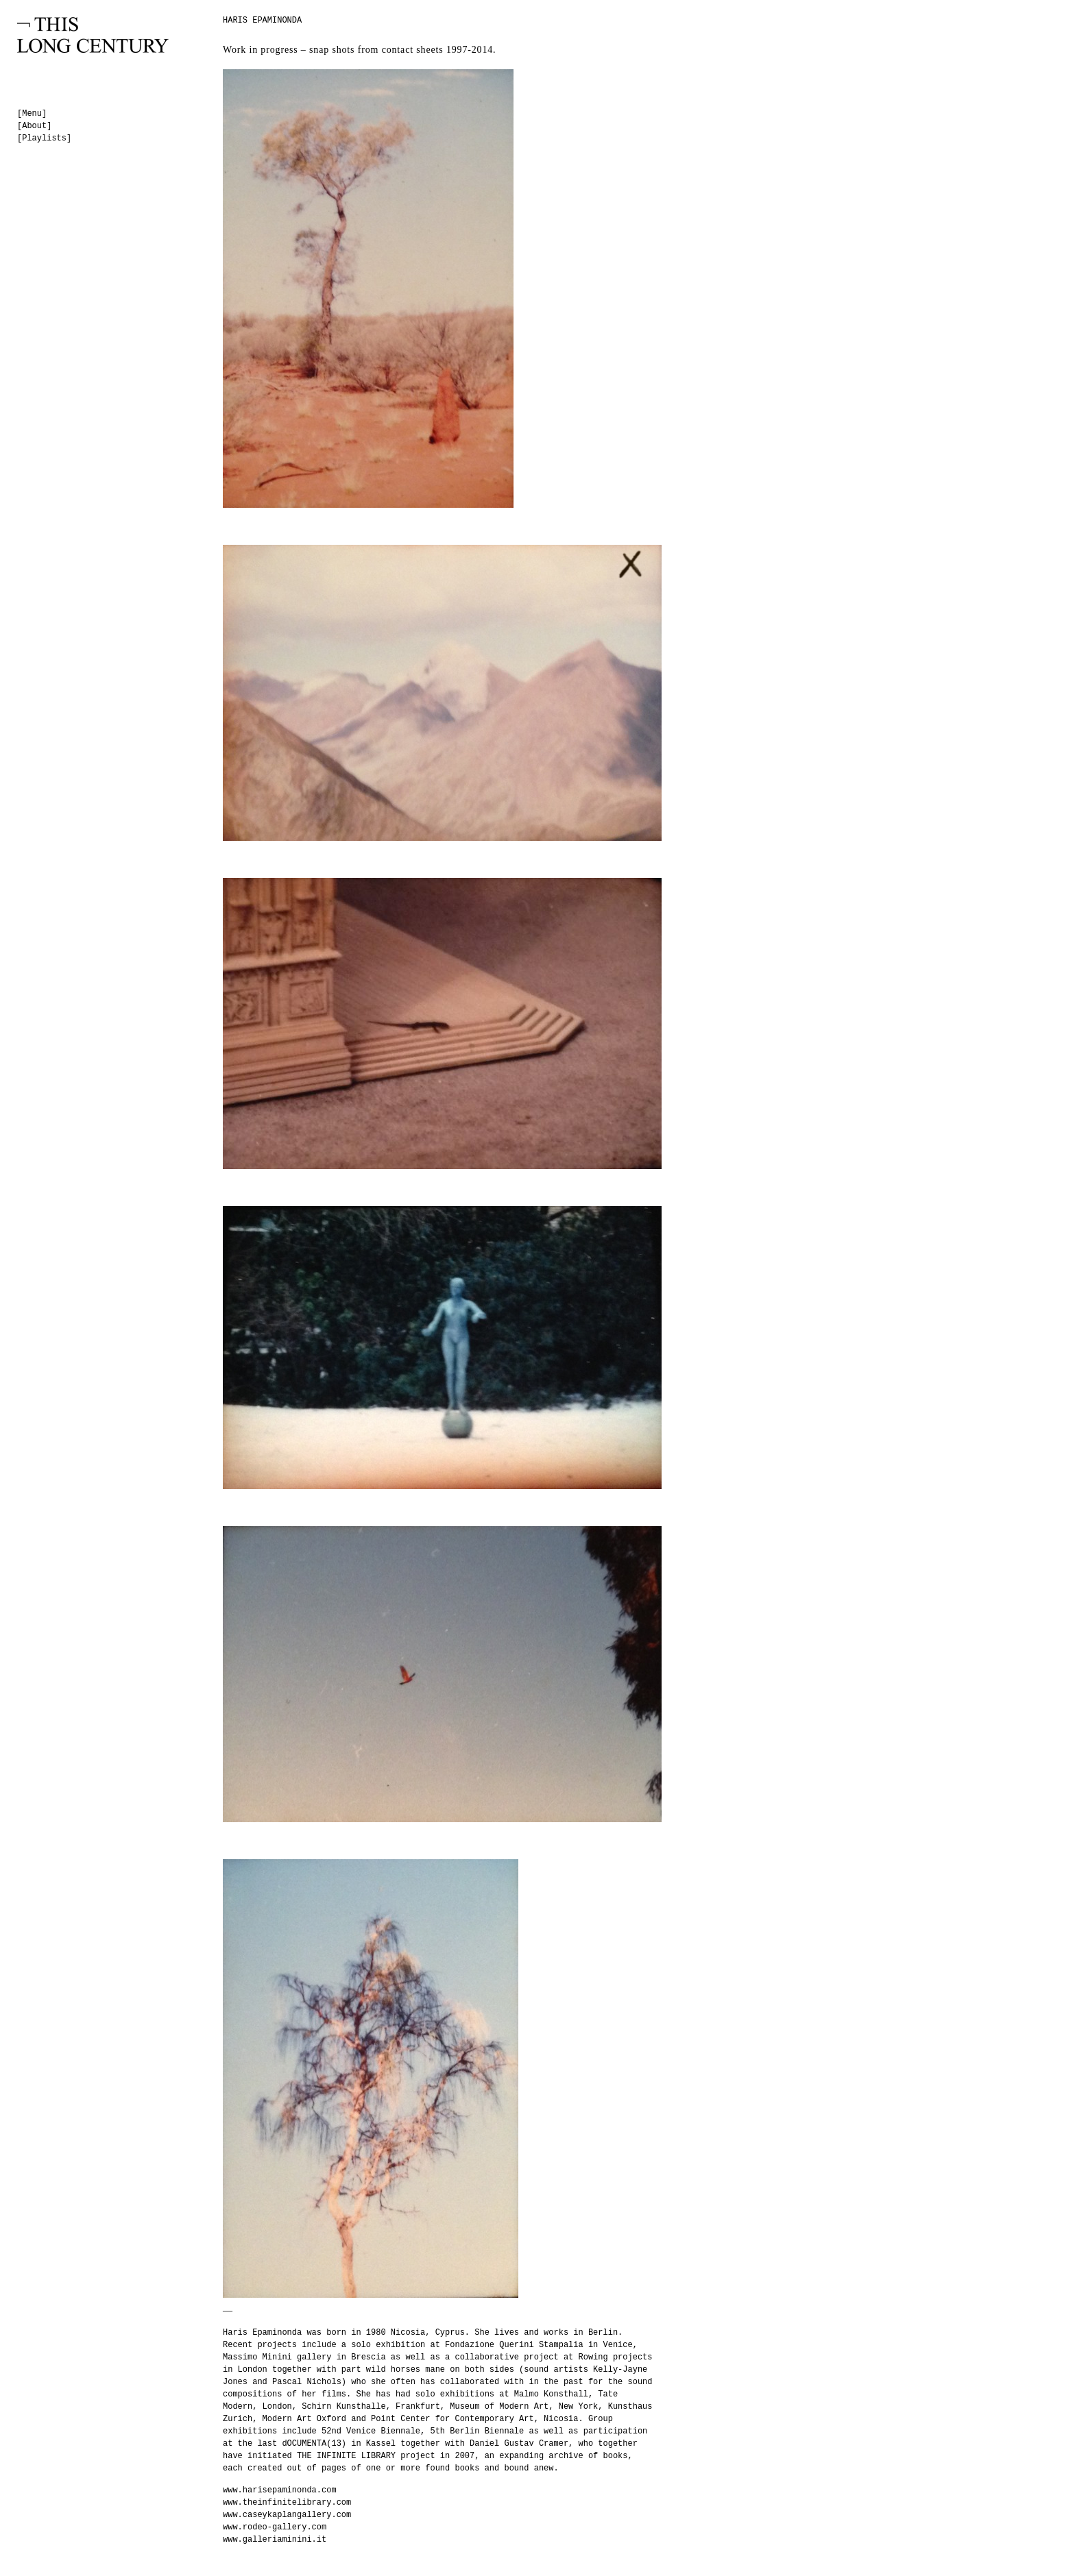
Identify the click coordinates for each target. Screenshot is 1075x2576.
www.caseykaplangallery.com (287, 2515)
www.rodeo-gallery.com (274, 2527)
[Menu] (32, 114)
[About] (34, 126)
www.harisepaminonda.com (280, 2490)
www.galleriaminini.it (274, 2539)
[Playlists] (44, 138)
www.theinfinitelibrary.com (287, 2502)
